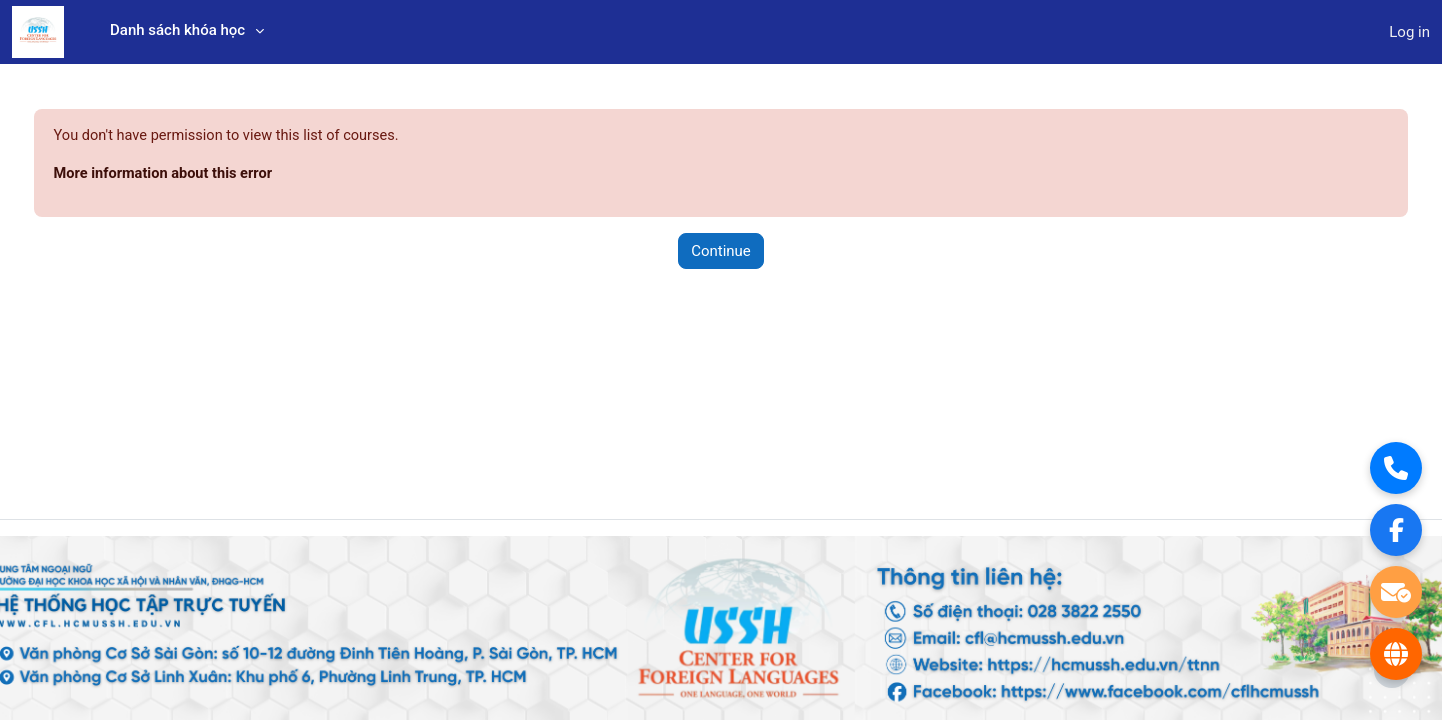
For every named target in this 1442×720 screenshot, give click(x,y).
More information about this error (203, 175)
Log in (1409, 32)
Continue (721, 252)
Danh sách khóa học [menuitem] (177, 30)
